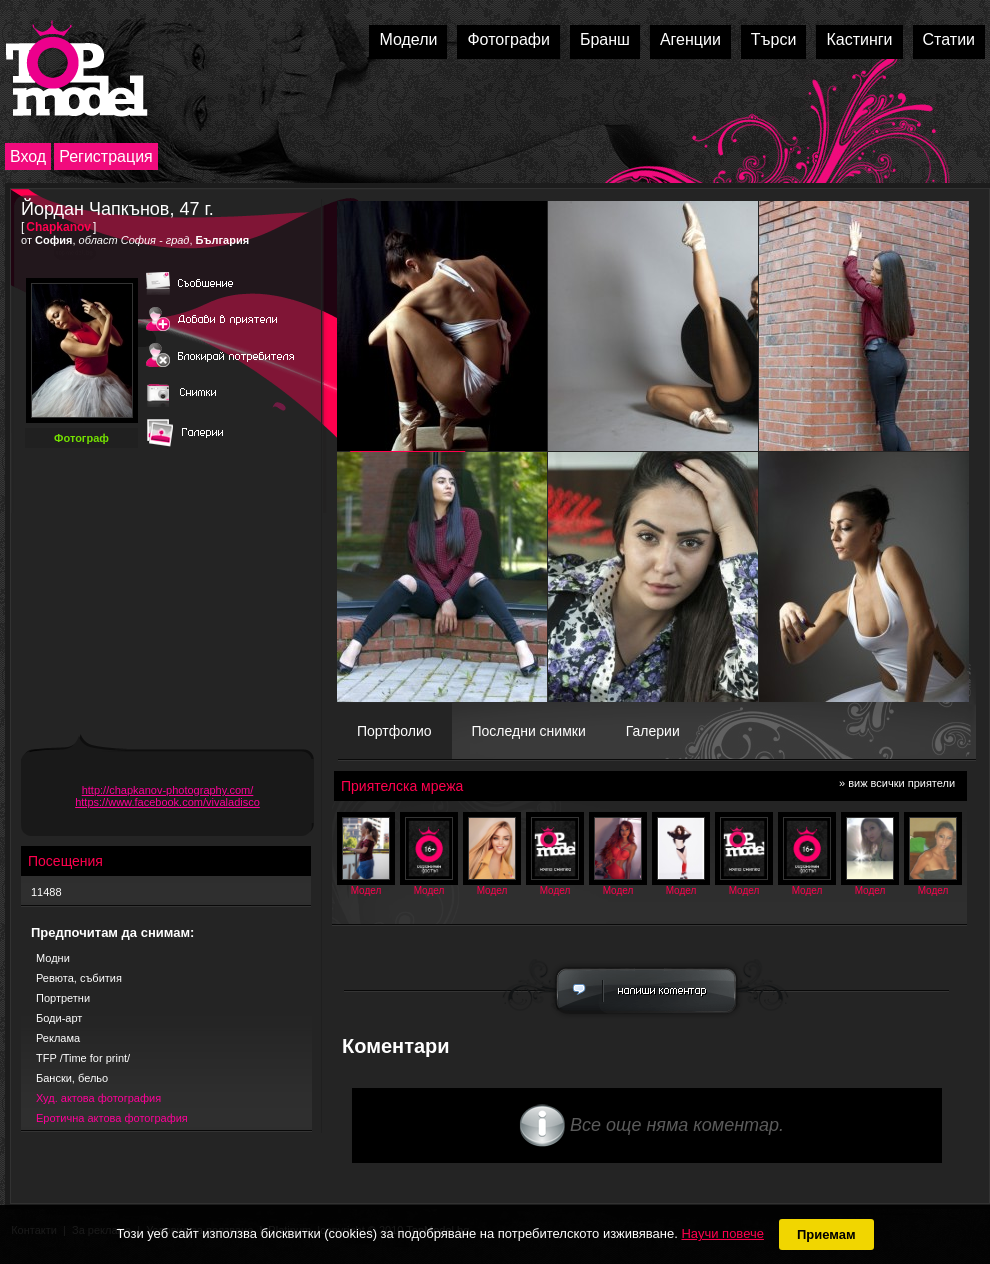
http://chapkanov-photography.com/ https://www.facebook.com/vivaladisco (167, 796)
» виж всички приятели (897, 783)
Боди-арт (59, 1018)
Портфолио (394, 731)
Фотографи (508, 39)
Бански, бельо (72, 1078)
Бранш (605, 39)
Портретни (63, 998)
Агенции (690, 39)
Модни (53, 958)
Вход (28, 156)
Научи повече (722, 1233)
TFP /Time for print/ (83, 1058)
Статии (949, 39)
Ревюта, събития (79, 978)
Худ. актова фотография (98, 1098)
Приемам (826, 1234)
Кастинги (859, 39)
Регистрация (106, 156)
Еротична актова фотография (112, 1118)
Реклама (58, 1038)
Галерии (653, 731)
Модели (408, 39)
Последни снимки (529, 731)
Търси (774, 39)
